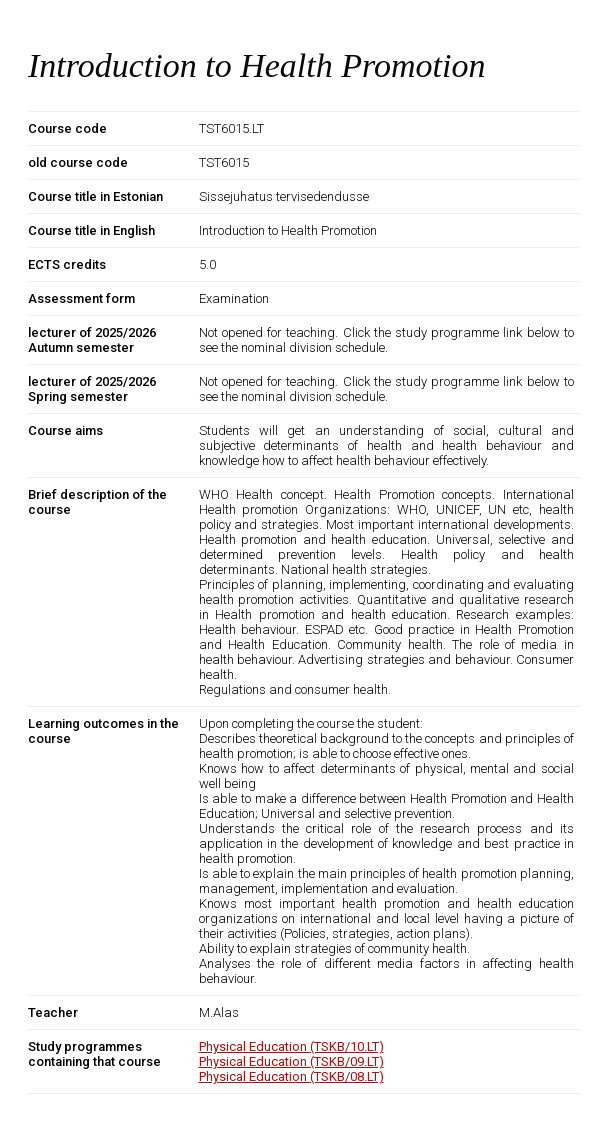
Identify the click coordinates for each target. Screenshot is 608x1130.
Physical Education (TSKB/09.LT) (291, 1061)
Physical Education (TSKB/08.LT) (291, 1076)
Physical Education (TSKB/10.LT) (291, 1046)
